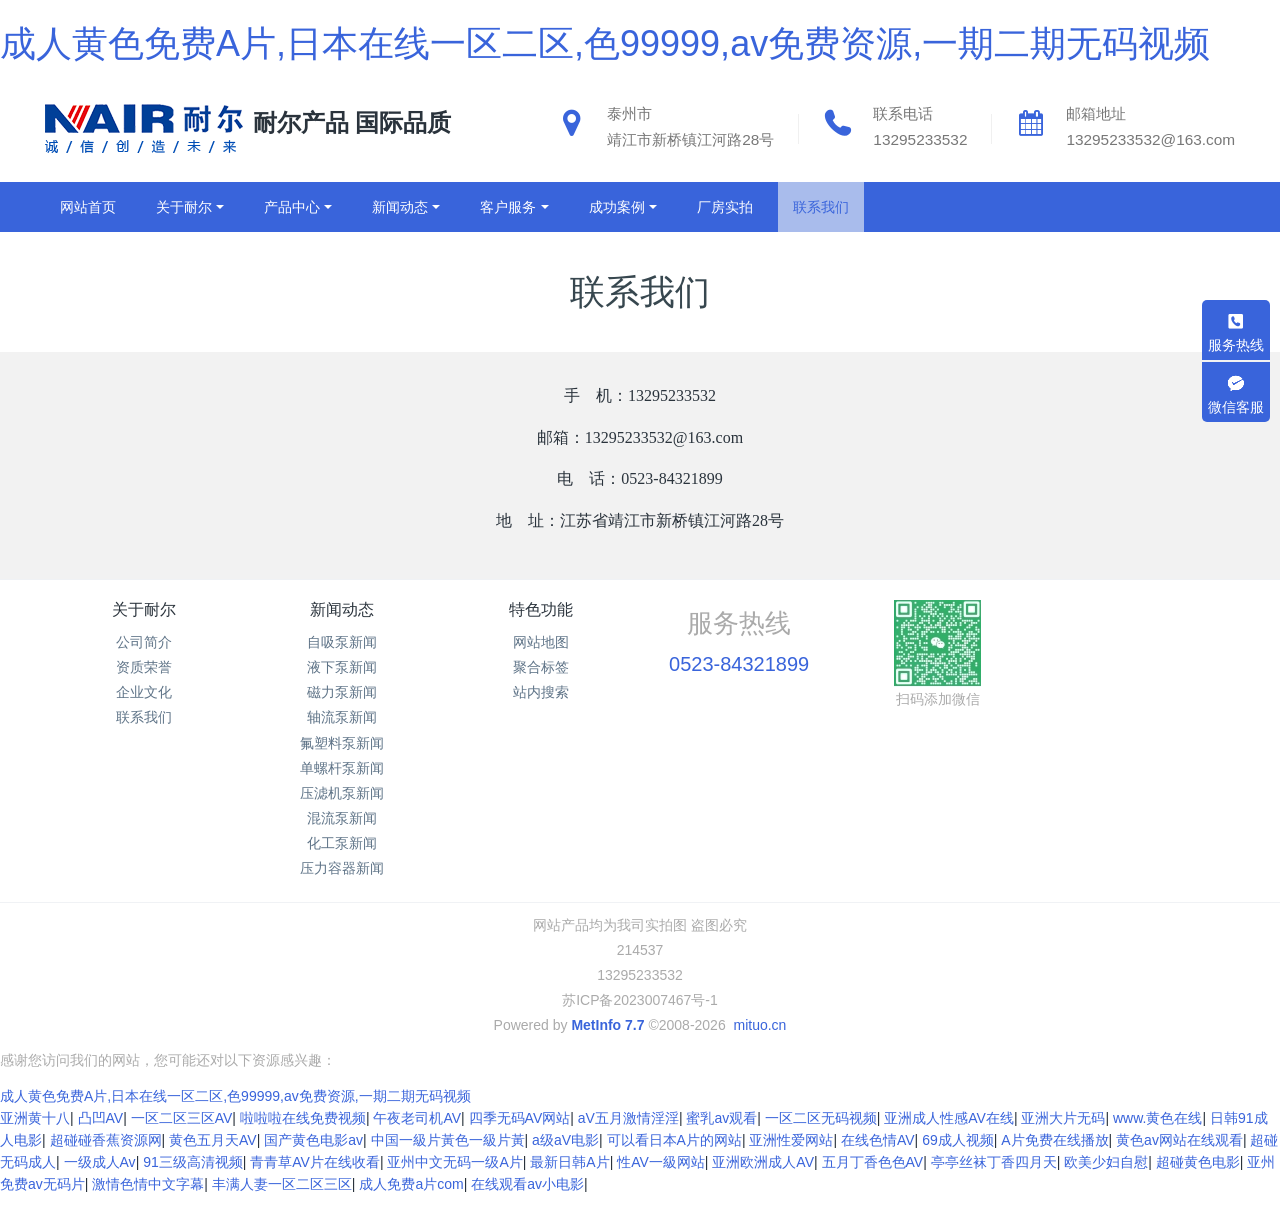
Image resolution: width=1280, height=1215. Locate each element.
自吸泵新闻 (342, 642)
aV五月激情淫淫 (628, 1138)
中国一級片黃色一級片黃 (448, 1160)
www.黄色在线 (1157, 1138)
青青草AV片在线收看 (315, 1182)
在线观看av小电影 (527, 1204)
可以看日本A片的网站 (674, 1160)
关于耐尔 (144, 609)
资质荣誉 (144, 667)
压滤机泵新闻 (342, 793)
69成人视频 (958, 1160)
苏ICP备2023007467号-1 (640, 1000)
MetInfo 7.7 (607, 1025)
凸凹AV (101, 1138)
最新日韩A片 (569, 1182)
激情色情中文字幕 (148, 1204)
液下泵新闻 (342, 667)
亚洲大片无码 (1063, 1138)
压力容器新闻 (342, 868)
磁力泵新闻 (342, 692)
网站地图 (541, 642)
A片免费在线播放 (1054, 1160)
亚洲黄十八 (35, 1138)
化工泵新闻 (342, 843)
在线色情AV (878, 1160)
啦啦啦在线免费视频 (303, 1138)
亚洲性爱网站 (791, 1160)
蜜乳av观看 (721, 1138)
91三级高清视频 (193, 1182)
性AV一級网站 (661, 1182)
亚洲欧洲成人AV (763, 1182)
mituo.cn (759, 1025)
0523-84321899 (739, 664)
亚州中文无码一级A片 (454, 1182)
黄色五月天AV (213, 1160)
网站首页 (88, 207)
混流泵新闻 (342, 818)
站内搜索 (541, 692)
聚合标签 (541, 667)
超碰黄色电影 (1198, 1182)
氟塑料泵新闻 (342, 743)
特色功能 (541, 609)
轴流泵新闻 (342, 717)
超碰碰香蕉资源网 (106, 1160)
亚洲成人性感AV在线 (949, 1138)
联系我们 (144, 717)
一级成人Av (100, 1182)
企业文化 (144, 692)
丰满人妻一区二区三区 (282, 1204)
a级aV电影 (565, 1160)
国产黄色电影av (313, 1160)
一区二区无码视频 (821, 1138)
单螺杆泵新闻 (342, 768)
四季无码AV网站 (520, 1138)
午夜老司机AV (417, 1138)
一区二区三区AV (182, 1138)
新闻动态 (342, 609)
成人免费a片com (411, 1204)
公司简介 (144, 642)
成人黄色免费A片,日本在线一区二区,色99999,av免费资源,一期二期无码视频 (605, 43)
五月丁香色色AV (873, 1182)
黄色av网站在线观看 (1179, 1160)
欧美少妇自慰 (1106, 1182)
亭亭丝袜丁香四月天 (994, 1182)
